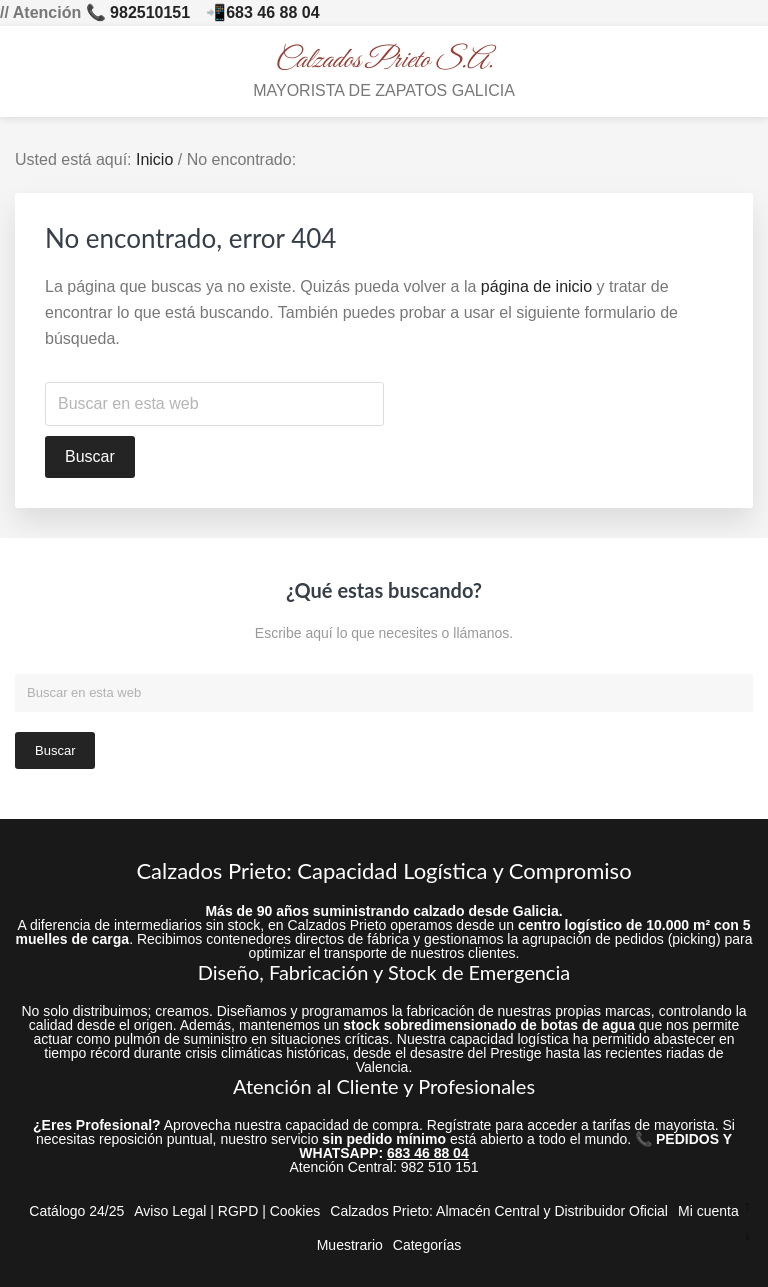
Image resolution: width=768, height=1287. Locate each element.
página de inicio (536, 286)
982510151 (150, 12)
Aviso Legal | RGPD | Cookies (227, 1211)
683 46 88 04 (272, 12)
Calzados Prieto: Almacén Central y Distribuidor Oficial (499, 1211)
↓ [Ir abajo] (747, 1234)
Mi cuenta (708, 1211)
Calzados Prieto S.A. (384, 60)
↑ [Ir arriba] (747, 1206)
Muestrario (350, 1245)
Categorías (427, 1245)
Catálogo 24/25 (76, 1211)
